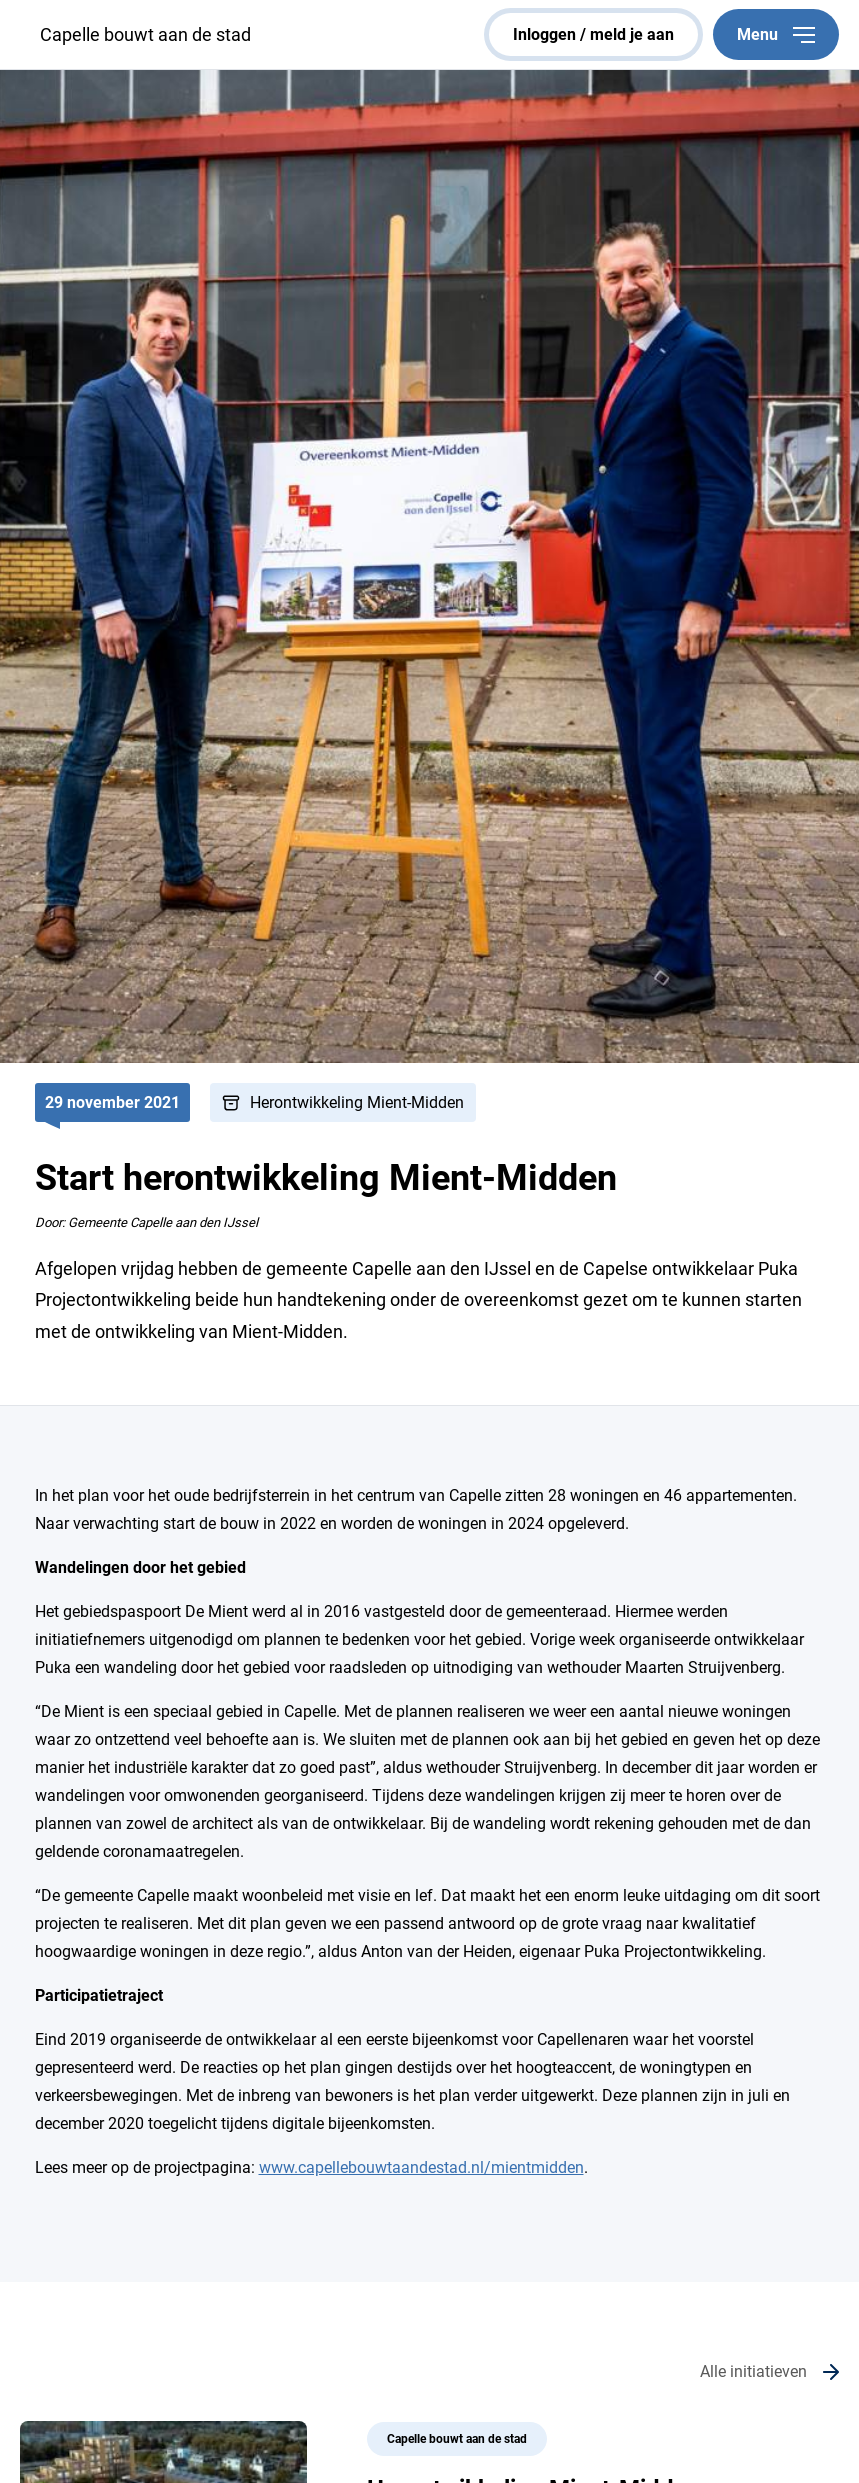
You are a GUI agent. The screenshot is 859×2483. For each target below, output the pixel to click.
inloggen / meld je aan (593, 34)
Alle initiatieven (753, 2371)
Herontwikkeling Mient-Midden (357, 1102)
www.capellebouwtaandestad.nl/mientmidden (421, 2167)
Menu (776, 34)
